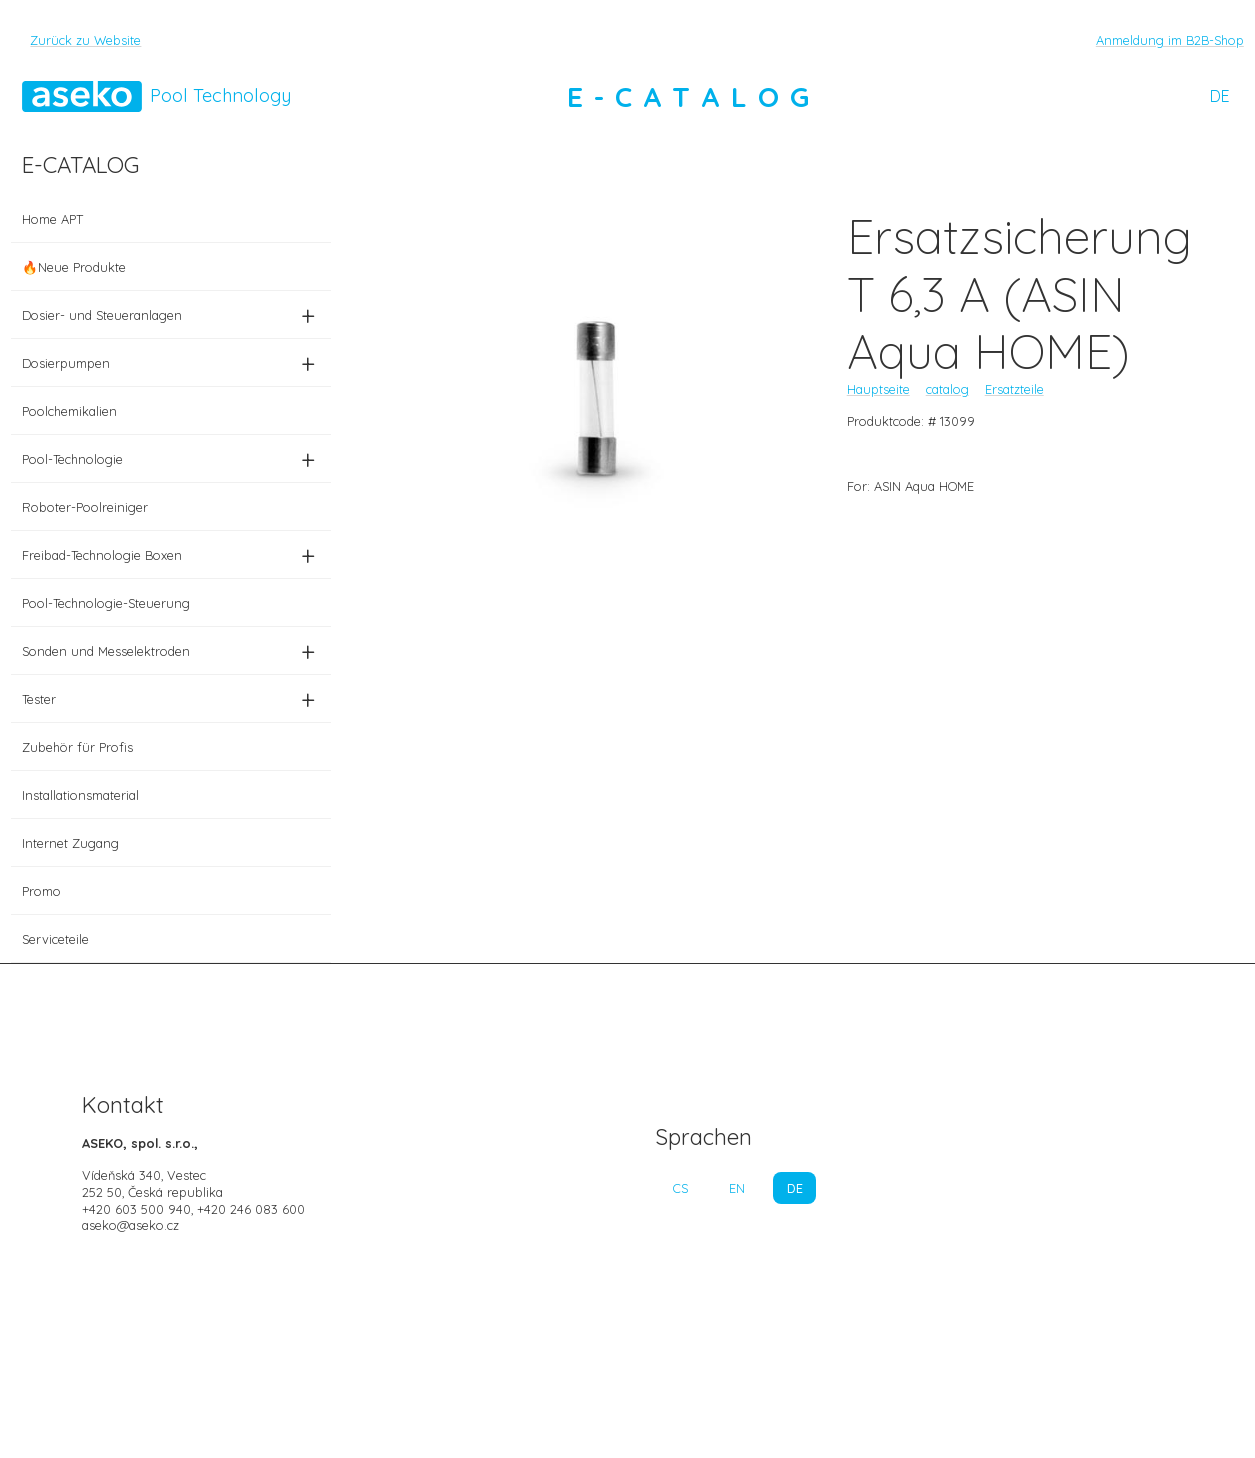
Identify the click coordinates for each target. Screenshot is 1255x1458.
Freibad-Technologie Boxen (171, 555)
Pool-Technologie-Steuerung (106, 603)
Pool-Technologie (171, 459)
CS (680, 1188)
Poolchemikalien (69, 411)
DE (1220, 96)
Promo (41, 891)
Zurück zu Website (85, 40)
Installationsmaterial (80, 795)
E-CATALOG (694, 97)
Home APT (52, 219)
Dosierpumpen (171, 363)
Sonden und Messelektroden (171, 651)
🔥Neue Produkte (74, 267)
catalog (947, 389)
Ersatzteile (1014, 389)
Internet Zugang (70, 843)
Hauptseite (878, 389)
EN (737, 1188)
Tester (171, 699)
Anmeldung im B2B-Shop (1170, 40)
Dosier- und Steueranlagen (171, 315)
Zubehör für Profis (77, 747)
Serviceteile (55, 939)
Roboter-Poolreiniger (85, 507)
